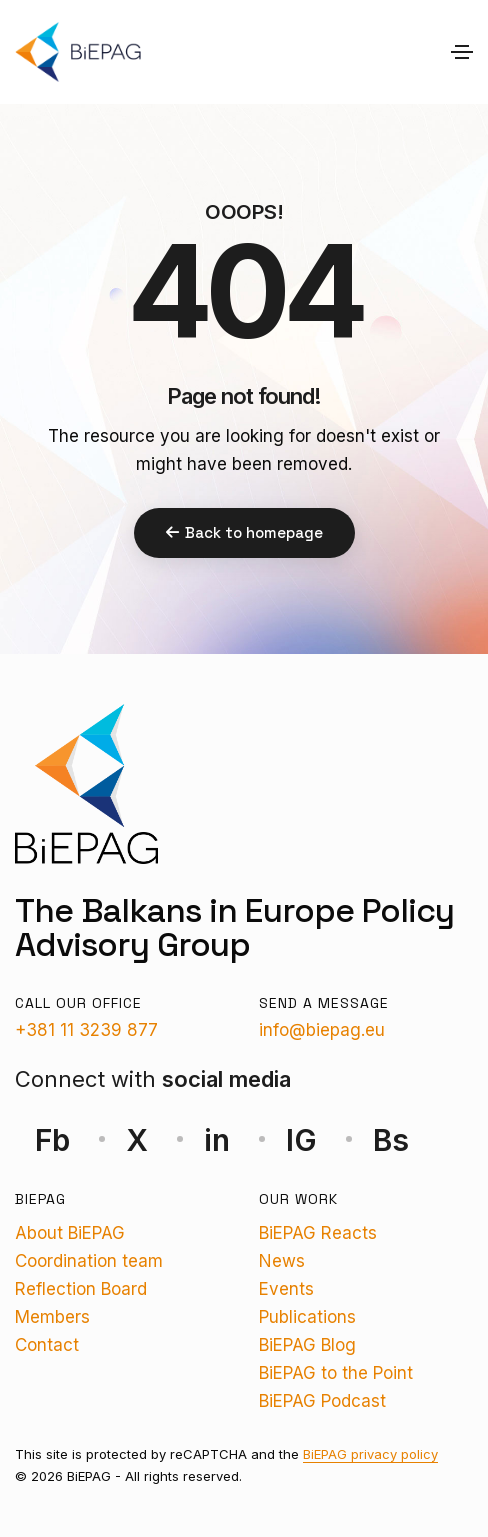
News (282, 1261)
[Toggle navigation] (462, 52)
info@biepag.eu (322, 1030)
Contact (47, 1345)
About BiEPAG (70, 1233)
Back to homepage (244, 532)
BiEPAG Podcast (322, 1401)
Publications (307, 1317)
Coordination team (89, 1261)
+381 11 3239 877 (86, 1030)
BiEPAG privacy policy (370, 1454)
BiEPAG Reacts (318, 1233)
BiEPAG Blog (307, 1345)
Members (52, 1317)
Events (286, 1289)
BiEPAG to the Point (336, 1373)
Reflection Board (81, 1289)
